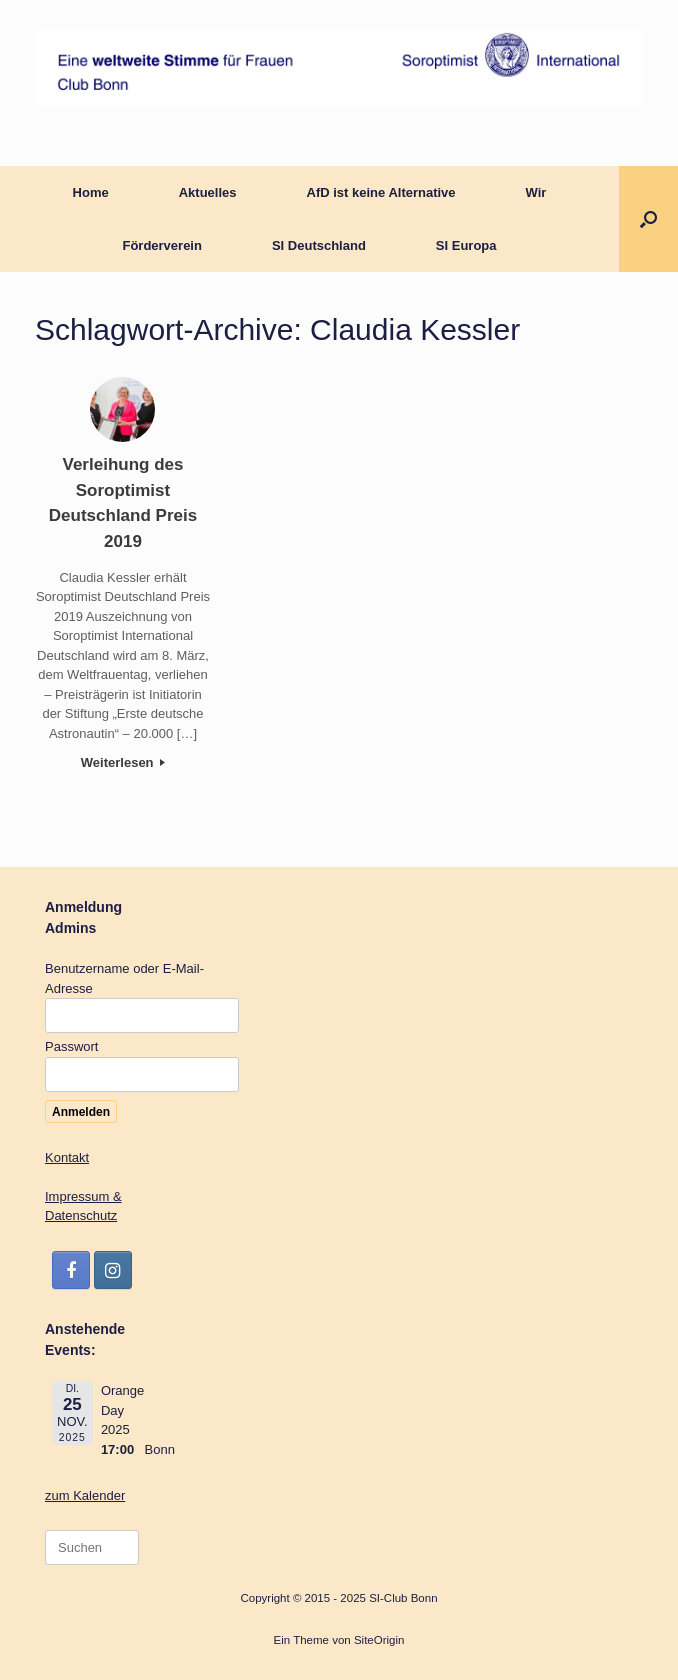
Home (91, 192)
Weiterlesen (123, 762)
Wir (536, 192)
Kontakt (67, 1157)
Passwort (71, 1046)
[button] (648, 219)
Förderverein (161, 245)
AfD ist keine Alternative (381, 192)
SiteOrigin (379, 1640)
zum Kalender (85, 1495)
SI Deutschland (319, 245)
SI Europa (466, 245)
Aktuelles (208, 192)
